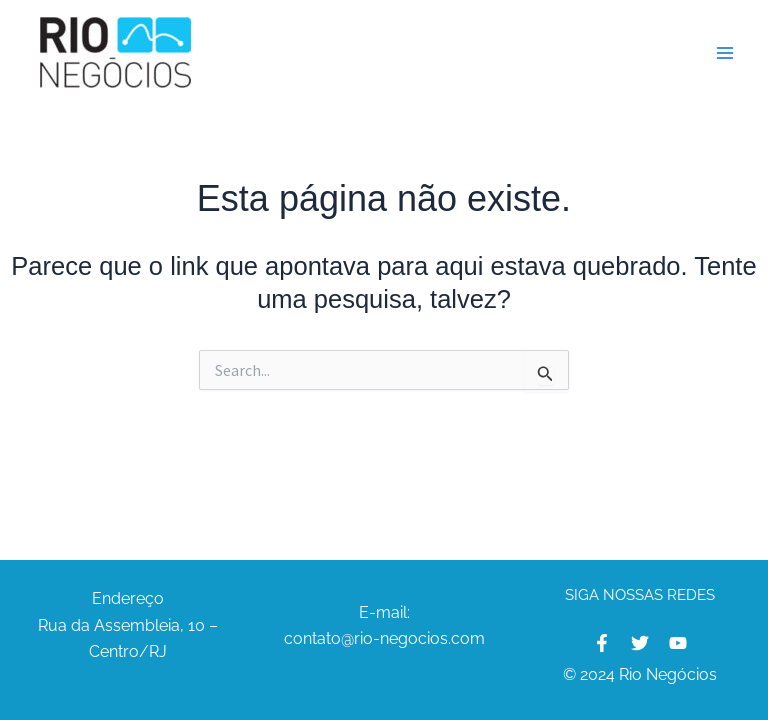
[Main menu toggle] (726, 53)
